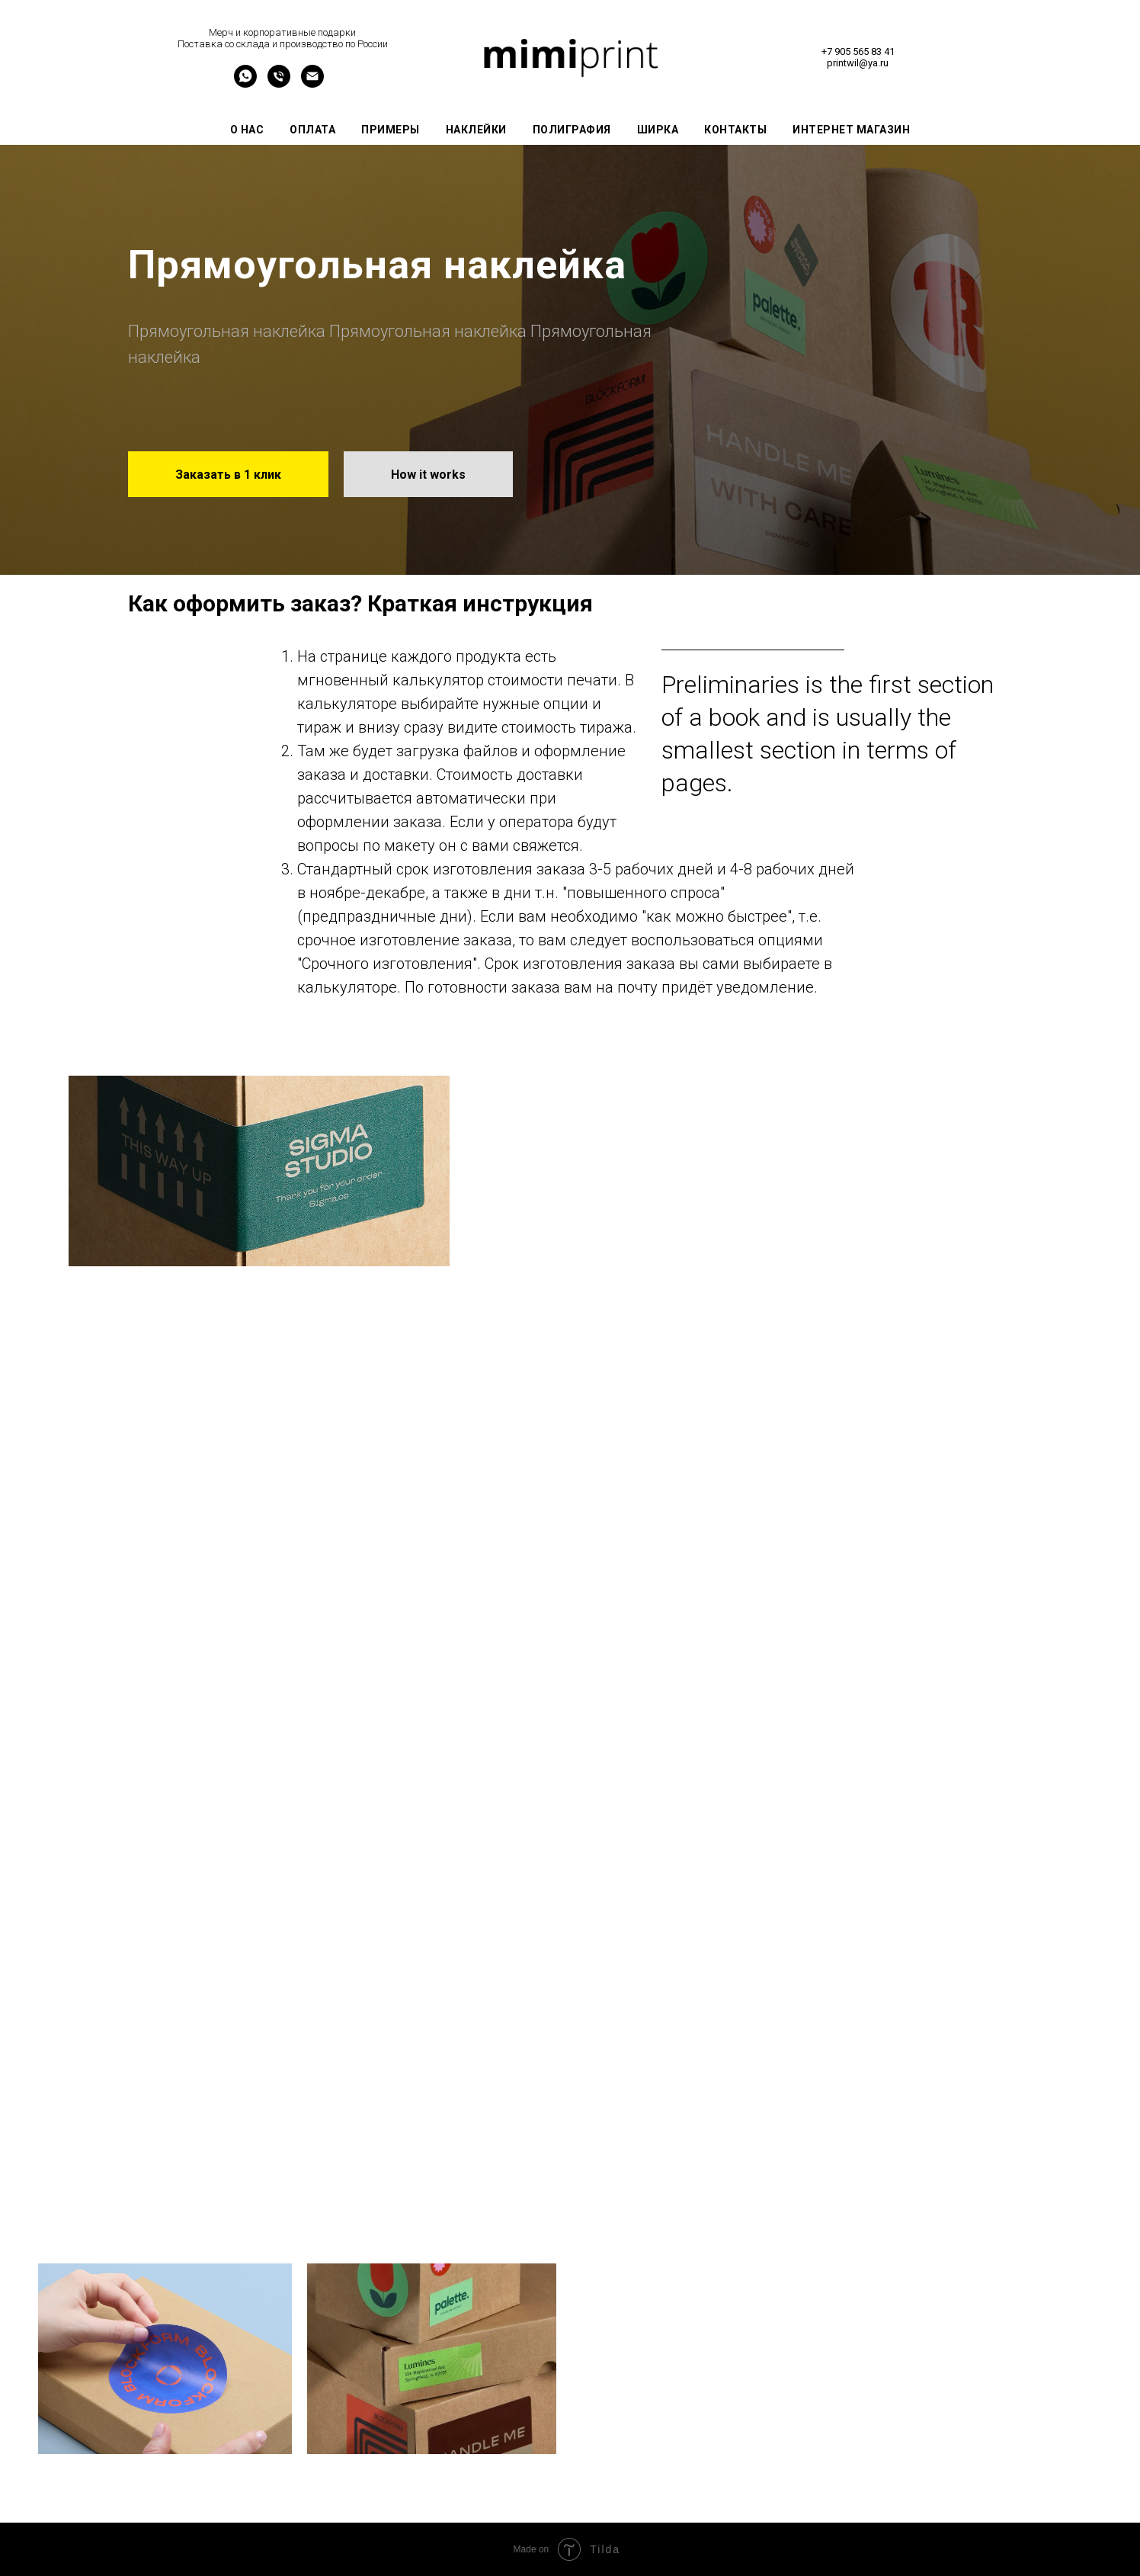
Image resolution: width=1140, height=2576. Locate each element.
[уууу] (245, 83)
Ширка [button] (658, 130)
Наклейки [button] (476, 130)
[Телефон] (278, 83)
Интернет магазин (851, 130)
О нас (247, 130)
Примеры (390, 130)
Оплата (312, 130)
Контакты (735, 130)
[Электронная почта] (312, 83)
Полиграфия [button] (572, 130)
